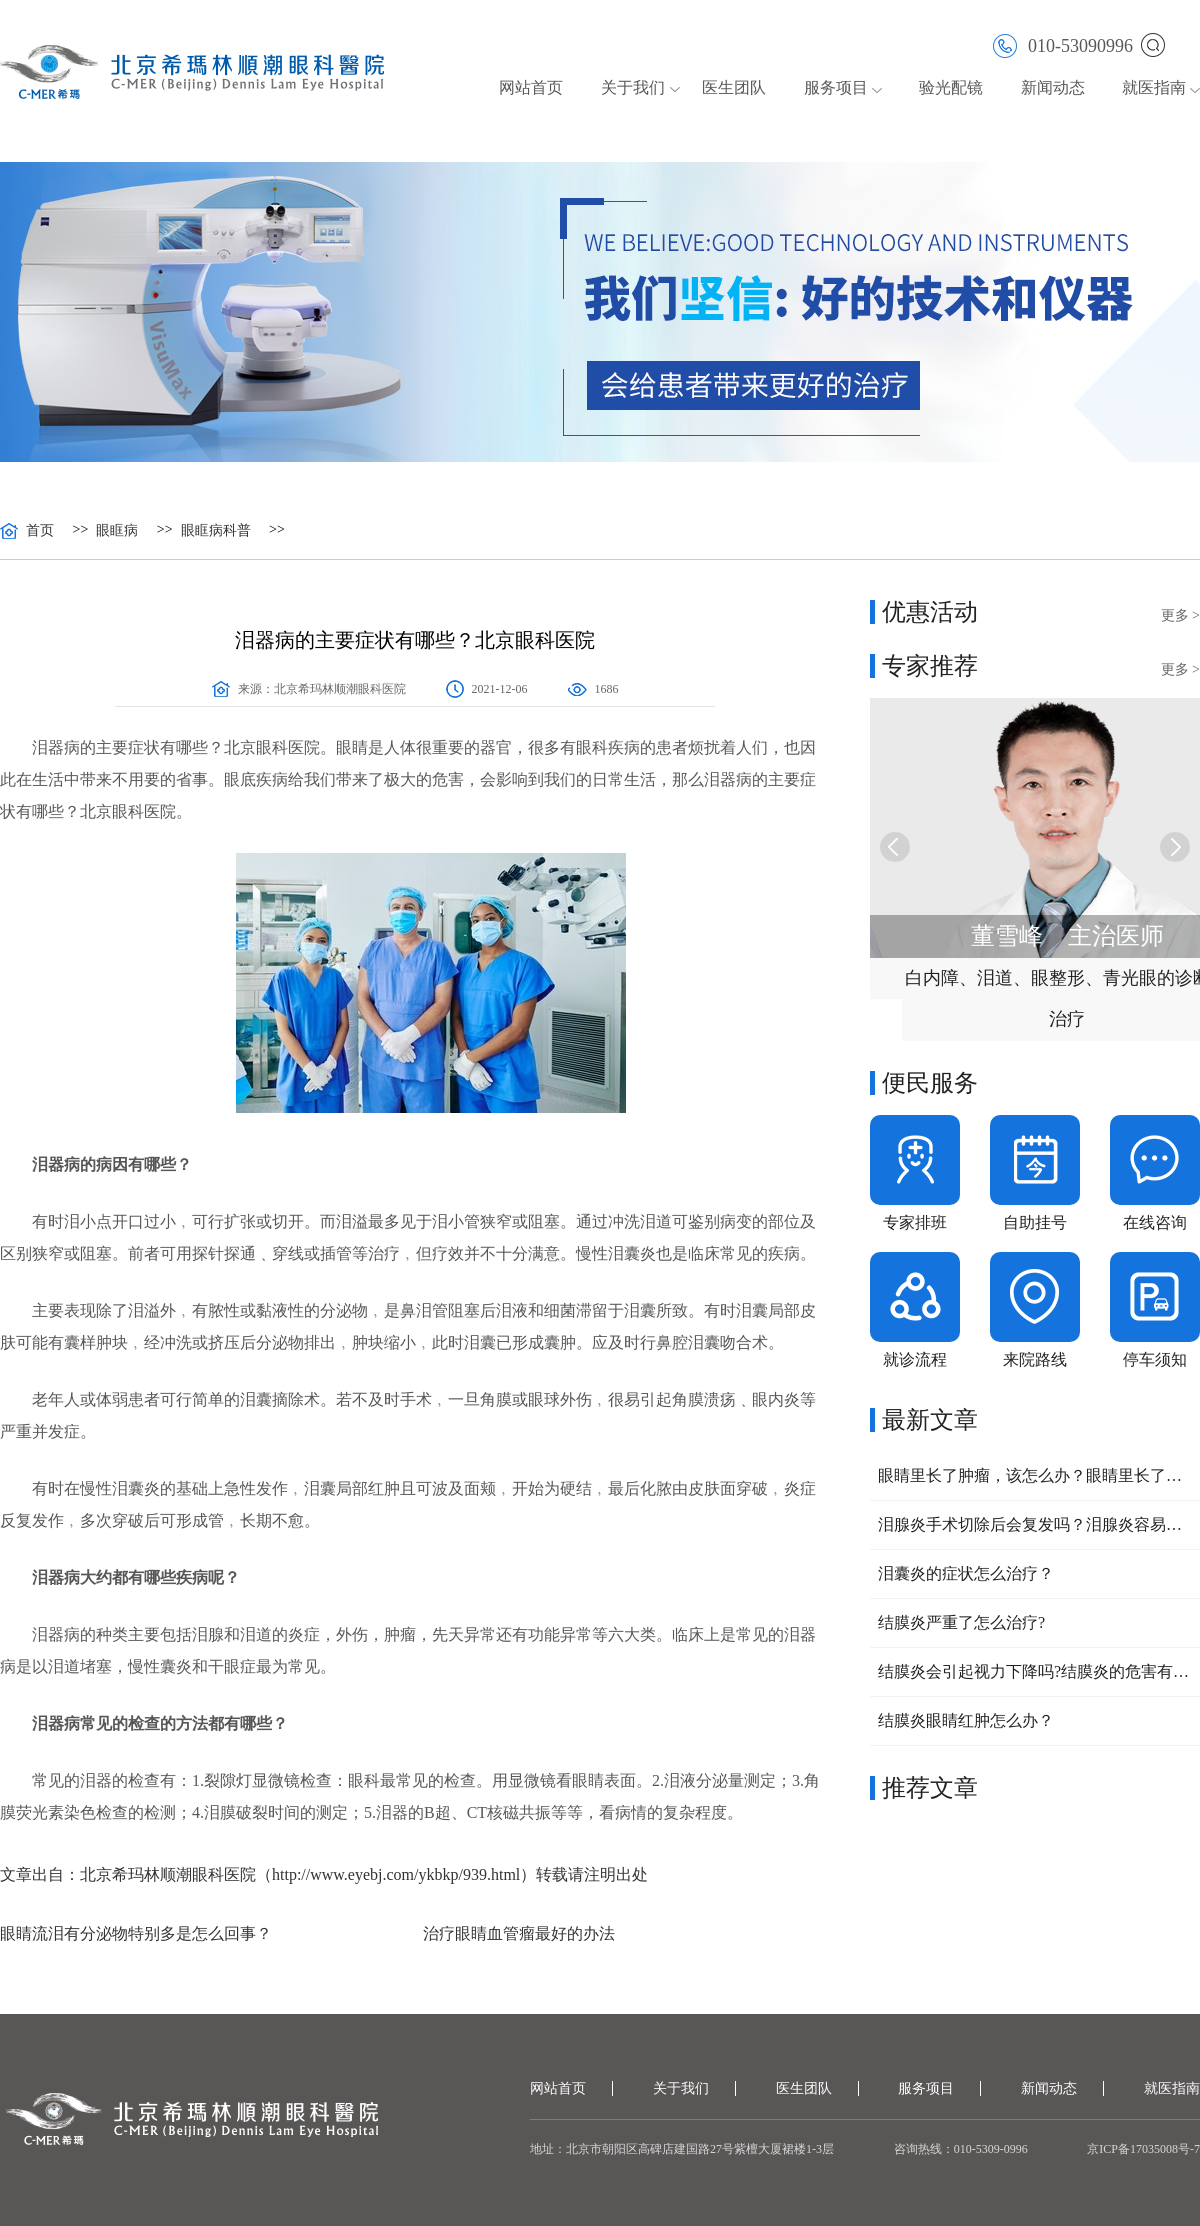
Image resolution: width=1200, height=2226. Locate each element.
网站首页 (531, 87)
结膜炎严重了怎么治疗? (961, 1622)
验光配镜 (951, 87)
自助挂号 (1035, 1222)
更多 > (1180, 615)
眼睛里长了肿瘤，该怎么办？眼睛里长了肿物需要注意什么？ (1035, 1475)
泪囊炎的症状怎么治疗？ (966, 1573)
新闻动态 (1053, 87)
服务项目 (836, 87)
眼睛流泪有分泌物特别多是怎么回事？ (136, 1933)
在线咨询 (1155, 1222)
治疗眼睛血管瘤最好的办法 (519, 1933)
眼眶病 (117, 531)
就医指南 (1154, 87)
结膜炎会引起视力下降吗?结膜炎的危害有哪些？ (1035, 1671)
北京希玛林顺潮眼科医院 (340, 689)
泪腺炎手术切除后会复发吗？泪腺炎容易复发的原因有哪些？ (1035, 1524)
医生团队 (734, 87)
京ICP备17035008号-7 (1143, 2149)
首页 (40, 531)
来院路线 (1035, 1359)
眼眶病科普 (216, 531)
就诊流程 (915, 1359)
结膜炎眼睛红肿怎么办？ (966, 1720)
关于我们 (633, 87)
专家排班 (915, 1222)
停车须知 (1155, 1359)
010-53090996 (1063, 44)
